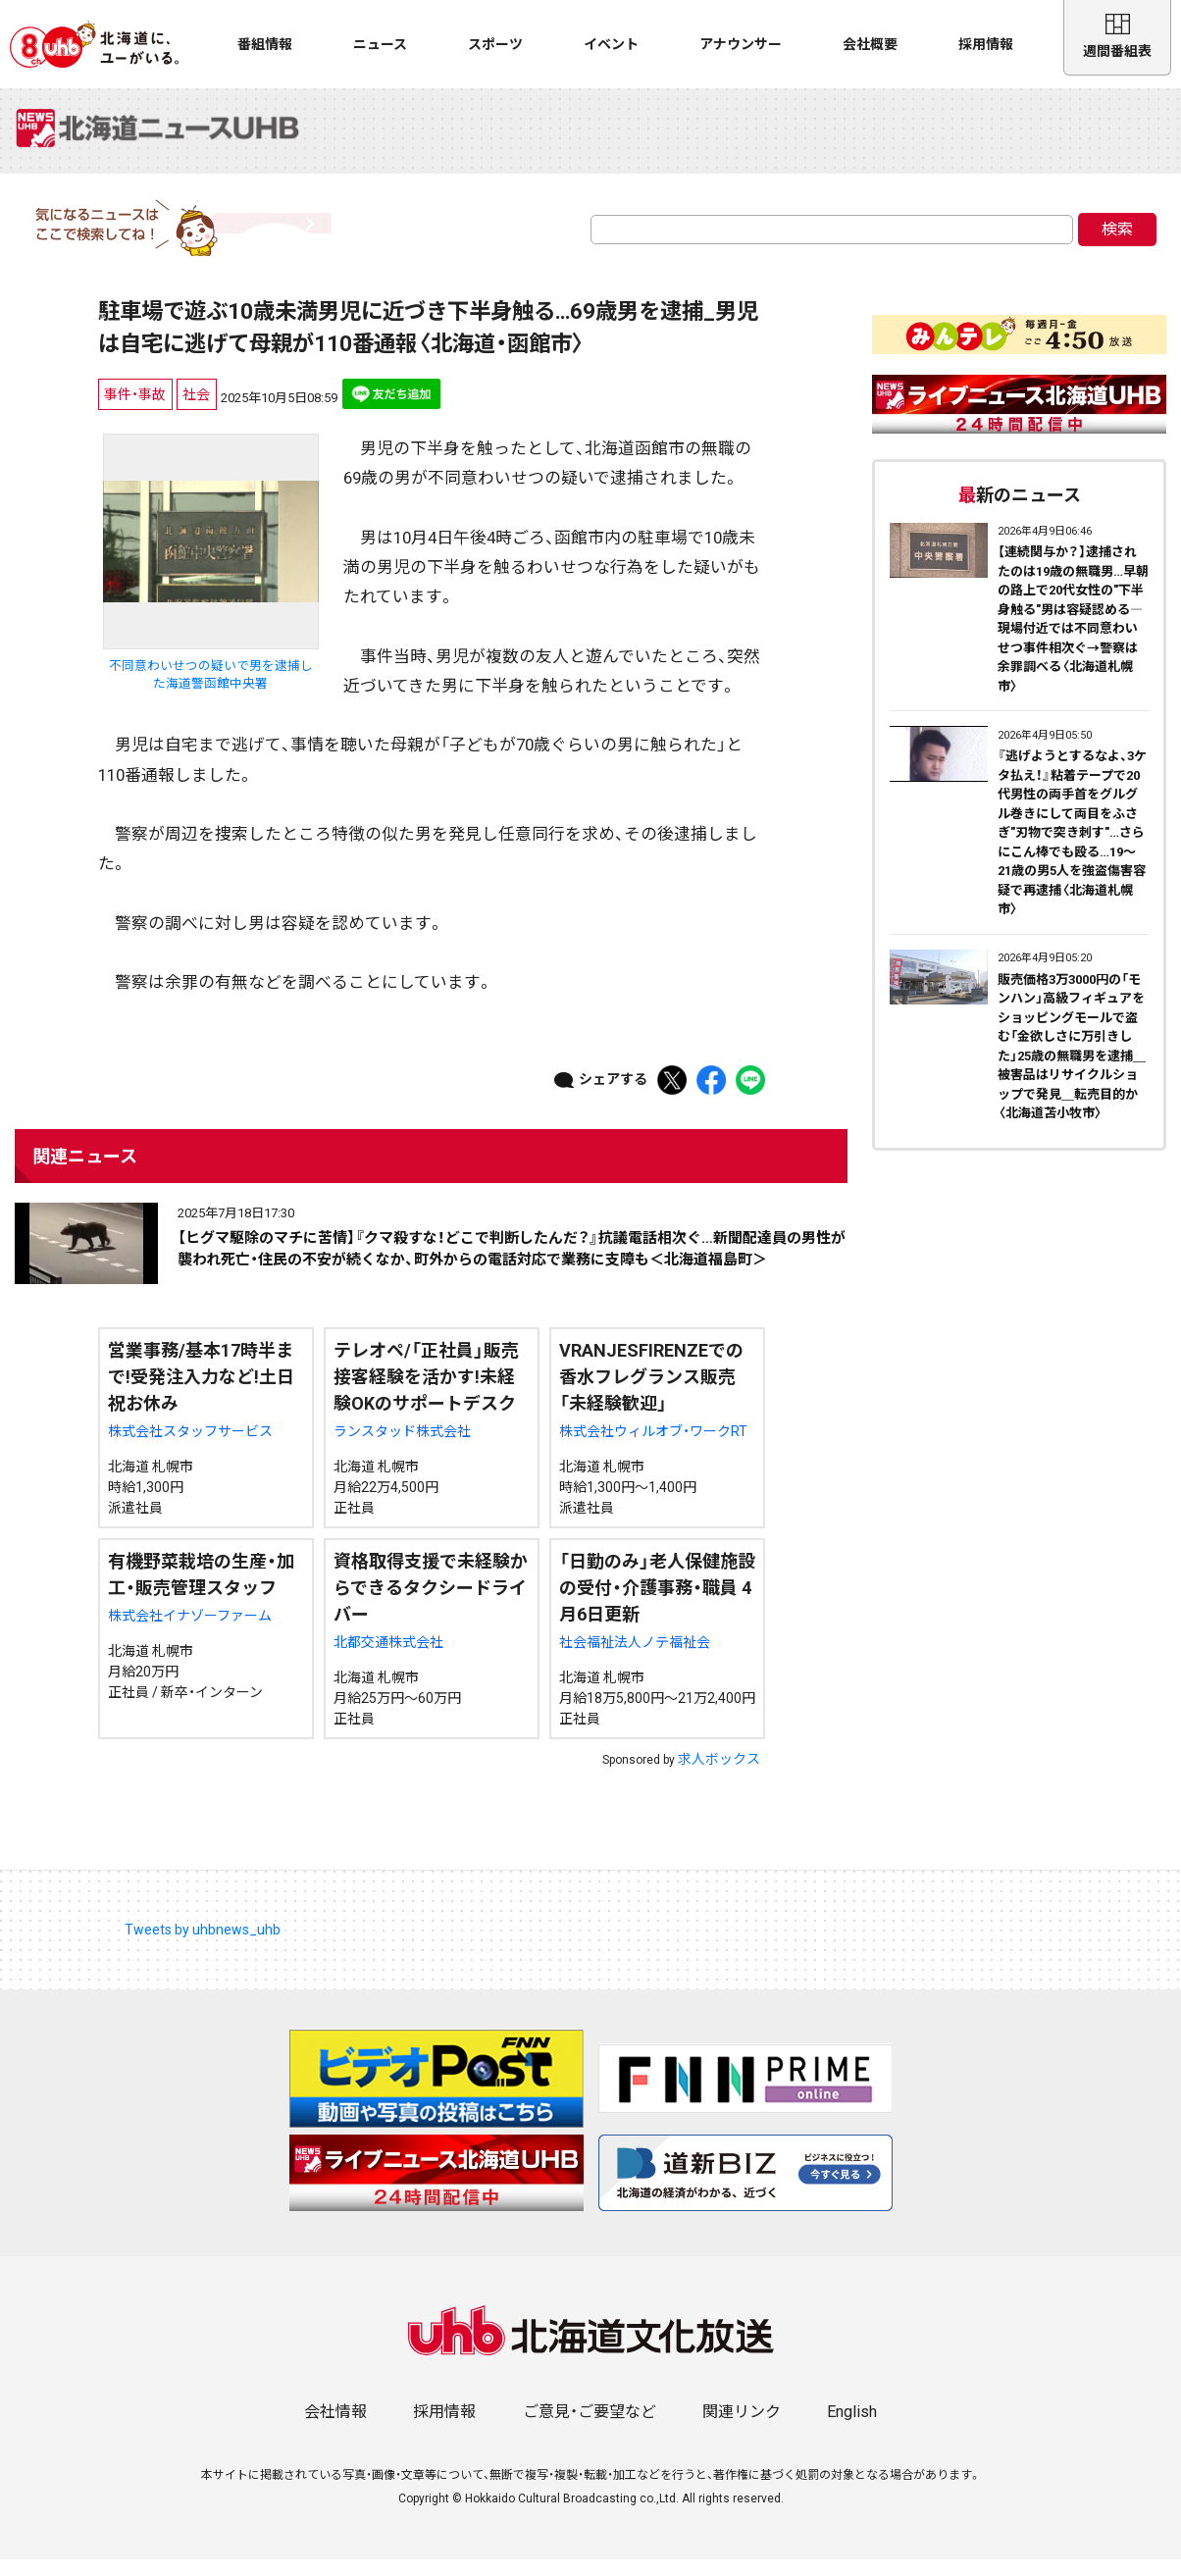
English (852, 2428)
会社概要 (870, 44)
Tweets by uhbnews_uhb (203, 1945)
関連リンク (741, 2428)
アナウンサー (740, 44)
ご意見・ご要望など (589, 2428)
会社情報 (335, 2428)
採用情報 (985, 44)
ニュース (380, 44)
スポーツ (495, 44)
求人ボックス (719, 1774)
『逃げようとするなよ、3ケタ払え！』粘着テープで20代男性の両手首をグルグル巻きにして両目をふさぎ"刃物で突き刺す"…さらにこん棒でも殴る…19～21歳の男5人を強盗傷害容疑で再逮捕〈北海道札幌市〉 (1072, 849)
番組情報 (264, 44)
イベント (611, 44)
